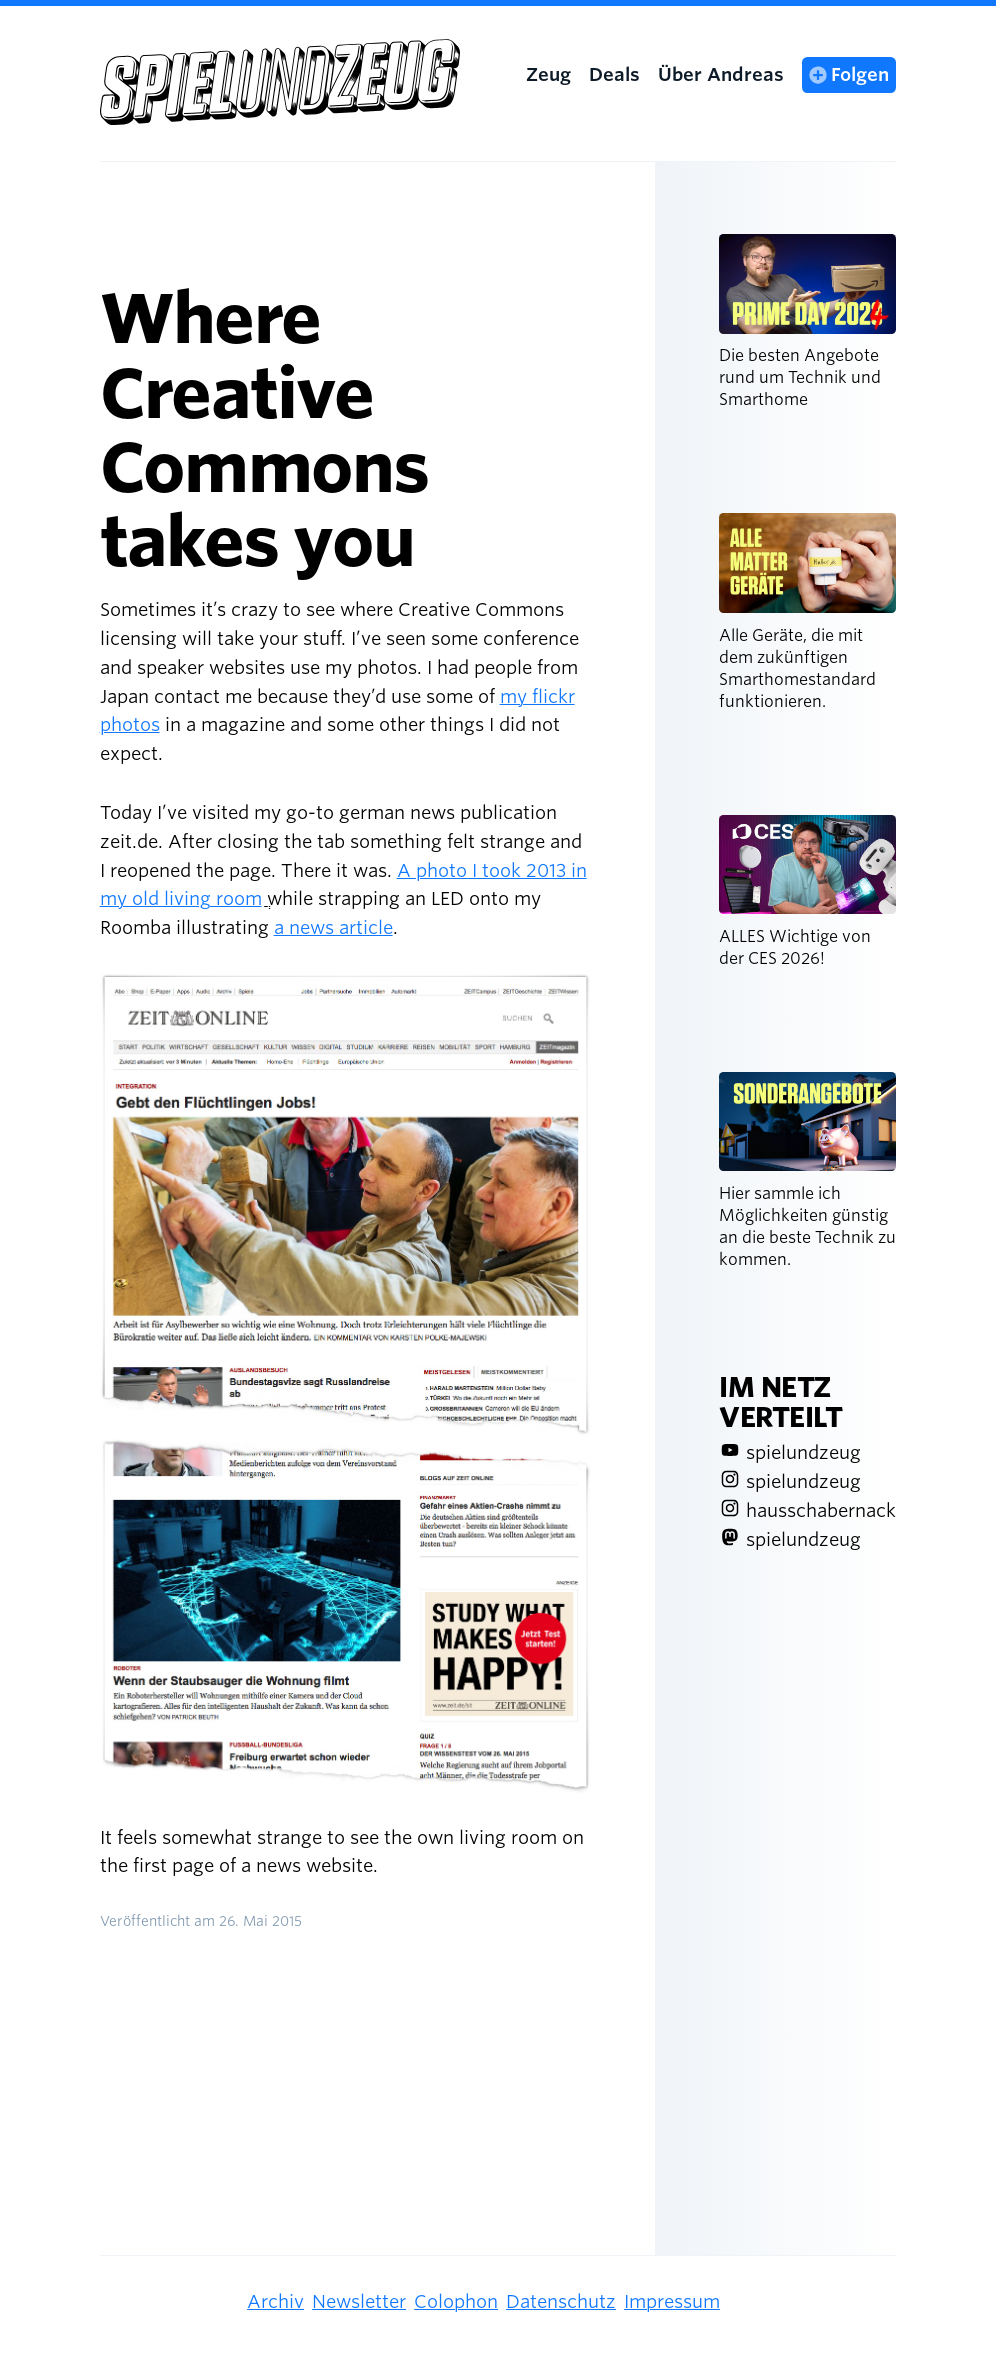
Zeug (548, 74)
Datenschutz (561, 2301)
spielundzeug (803, 1452)
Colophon (456, 2301)
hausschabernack (821, 1510)
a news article (333, 927)
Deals (614, 74)
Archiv (275, 2301)
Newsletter (359, 2301)
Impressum (672, 2301)
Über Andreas (721, 74)
